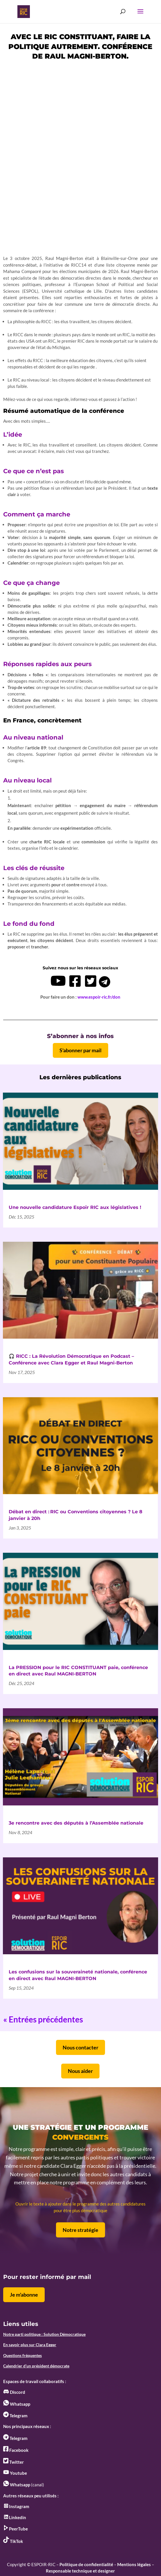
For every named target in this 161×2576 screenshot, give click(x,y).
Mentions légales (134, 2564)
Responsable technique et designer (80, 2570)
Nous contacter (80, 2047)
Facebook (15, 2450)
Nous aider (80, 2071)
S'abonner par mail (80, 1050)
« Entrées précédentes (43, 2019)
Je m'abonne (24, 2294)
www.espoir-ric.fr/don (98, 996)
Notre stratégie (80, 2230)
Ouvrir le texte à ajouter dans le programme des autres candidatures (80, 2203)
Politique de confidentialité (86, 2564)
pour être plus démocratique (80, 2210)
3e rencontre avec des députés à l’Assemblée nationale (76, 1823)
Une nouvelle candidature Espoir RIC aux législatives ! (75, 1207)
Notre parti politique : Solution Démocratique (44, 2334)
